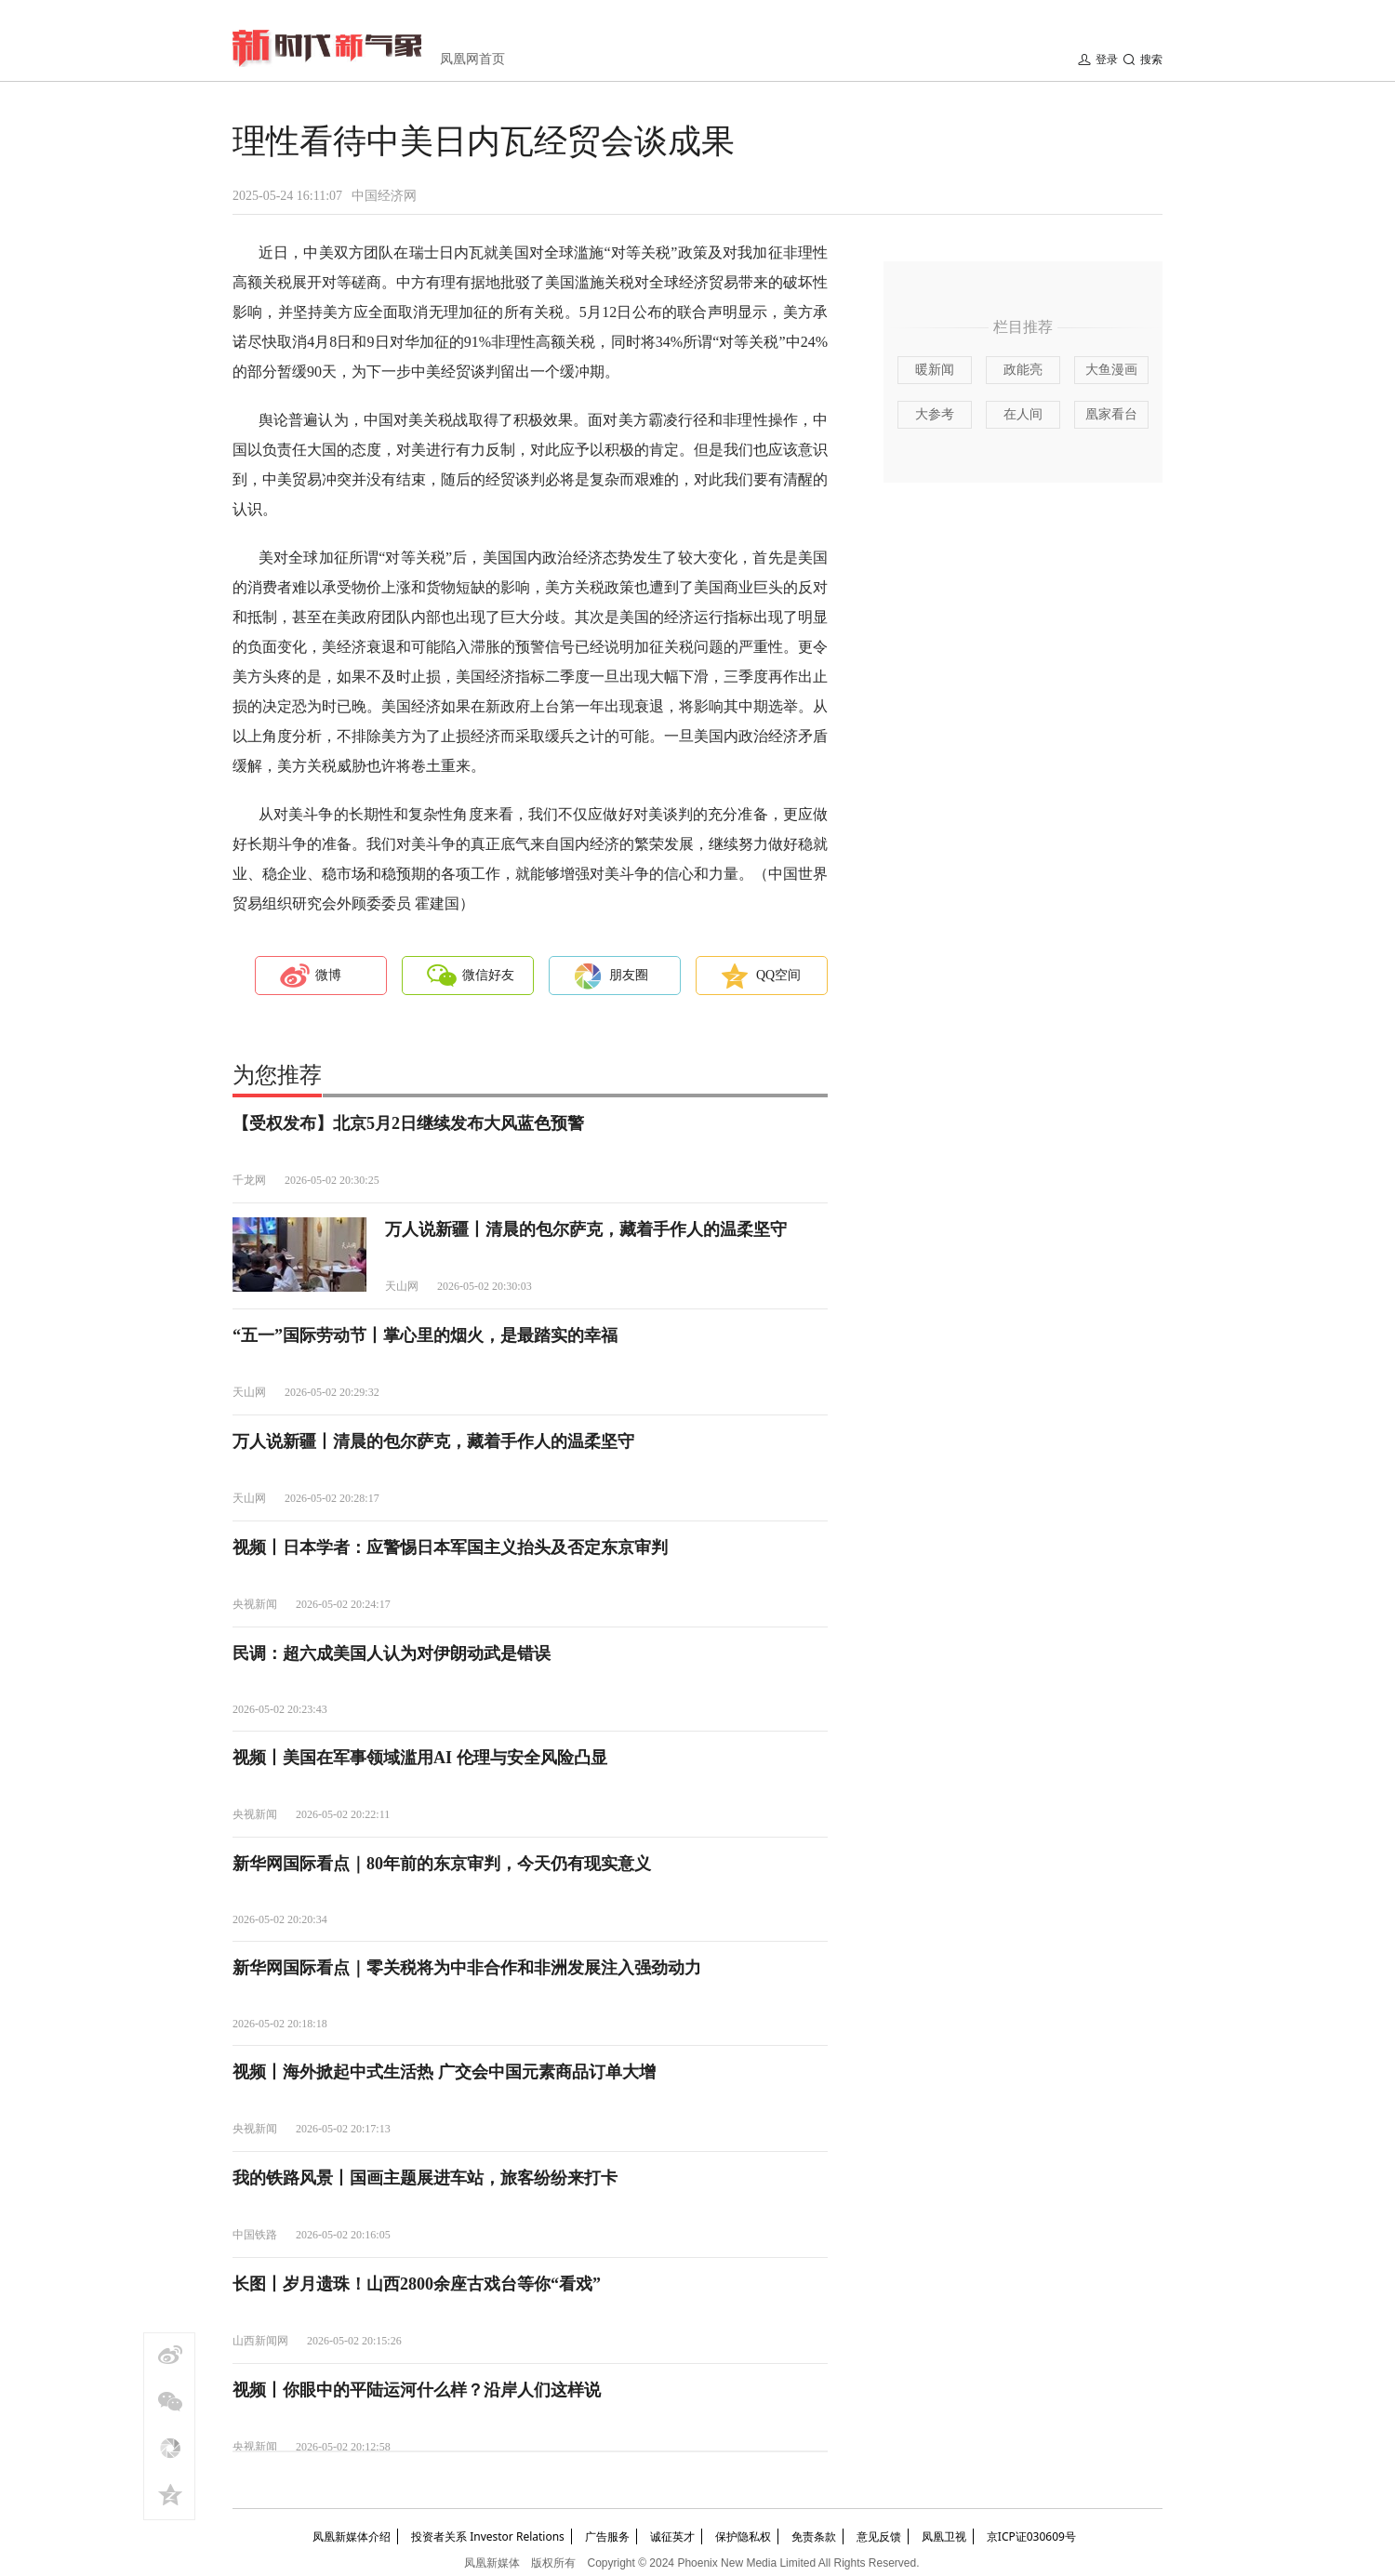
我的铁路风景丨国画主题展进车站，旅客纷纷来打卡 (425, 2178)
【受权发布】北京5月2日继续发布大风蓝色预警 (408, 1123)
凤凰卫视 (944, 2536)
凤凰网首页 (472, 59)
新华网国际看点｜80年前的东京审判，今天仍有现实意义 (441, 1863)
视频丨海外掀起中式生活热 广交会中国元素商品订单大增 (444, 2072)
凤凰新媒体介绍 (351, 2536)
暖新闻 (934, 370)
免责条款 (813, 2536)
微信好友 (488, 975)
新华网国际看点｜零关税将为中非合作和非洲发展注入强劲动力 (466, 1968)
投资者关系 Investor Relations (488, 2536)
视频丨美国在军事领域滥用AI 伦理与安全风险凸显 (419, 1757)
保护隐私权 (743, 2536)
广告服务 (607, 2536)
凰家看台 (1111, 414)
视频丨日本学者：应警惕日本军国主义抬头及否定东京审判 (450, 1547)
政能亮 (1023, 370)
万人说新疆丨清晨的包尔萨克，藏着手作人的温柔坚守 (586, 1229)
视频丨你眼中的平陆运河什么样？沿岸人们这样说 (416, 2390)
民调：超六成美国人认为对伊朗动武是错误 (391, 1653)
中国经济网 (384, 196)
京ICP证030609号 (1031, 2536)
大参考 (934, 414)
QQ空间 (778, 975)
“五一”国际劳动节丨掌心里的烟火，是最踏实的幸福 (425, 1335)
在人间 (1023, 414)
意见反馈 (879, 2536)
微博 (328, 975)
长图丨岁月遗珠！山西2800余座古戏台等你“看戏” (416, 2284)
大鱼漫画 (1111, 370)
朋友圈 (628, 975)
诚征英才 (672, 2536)
